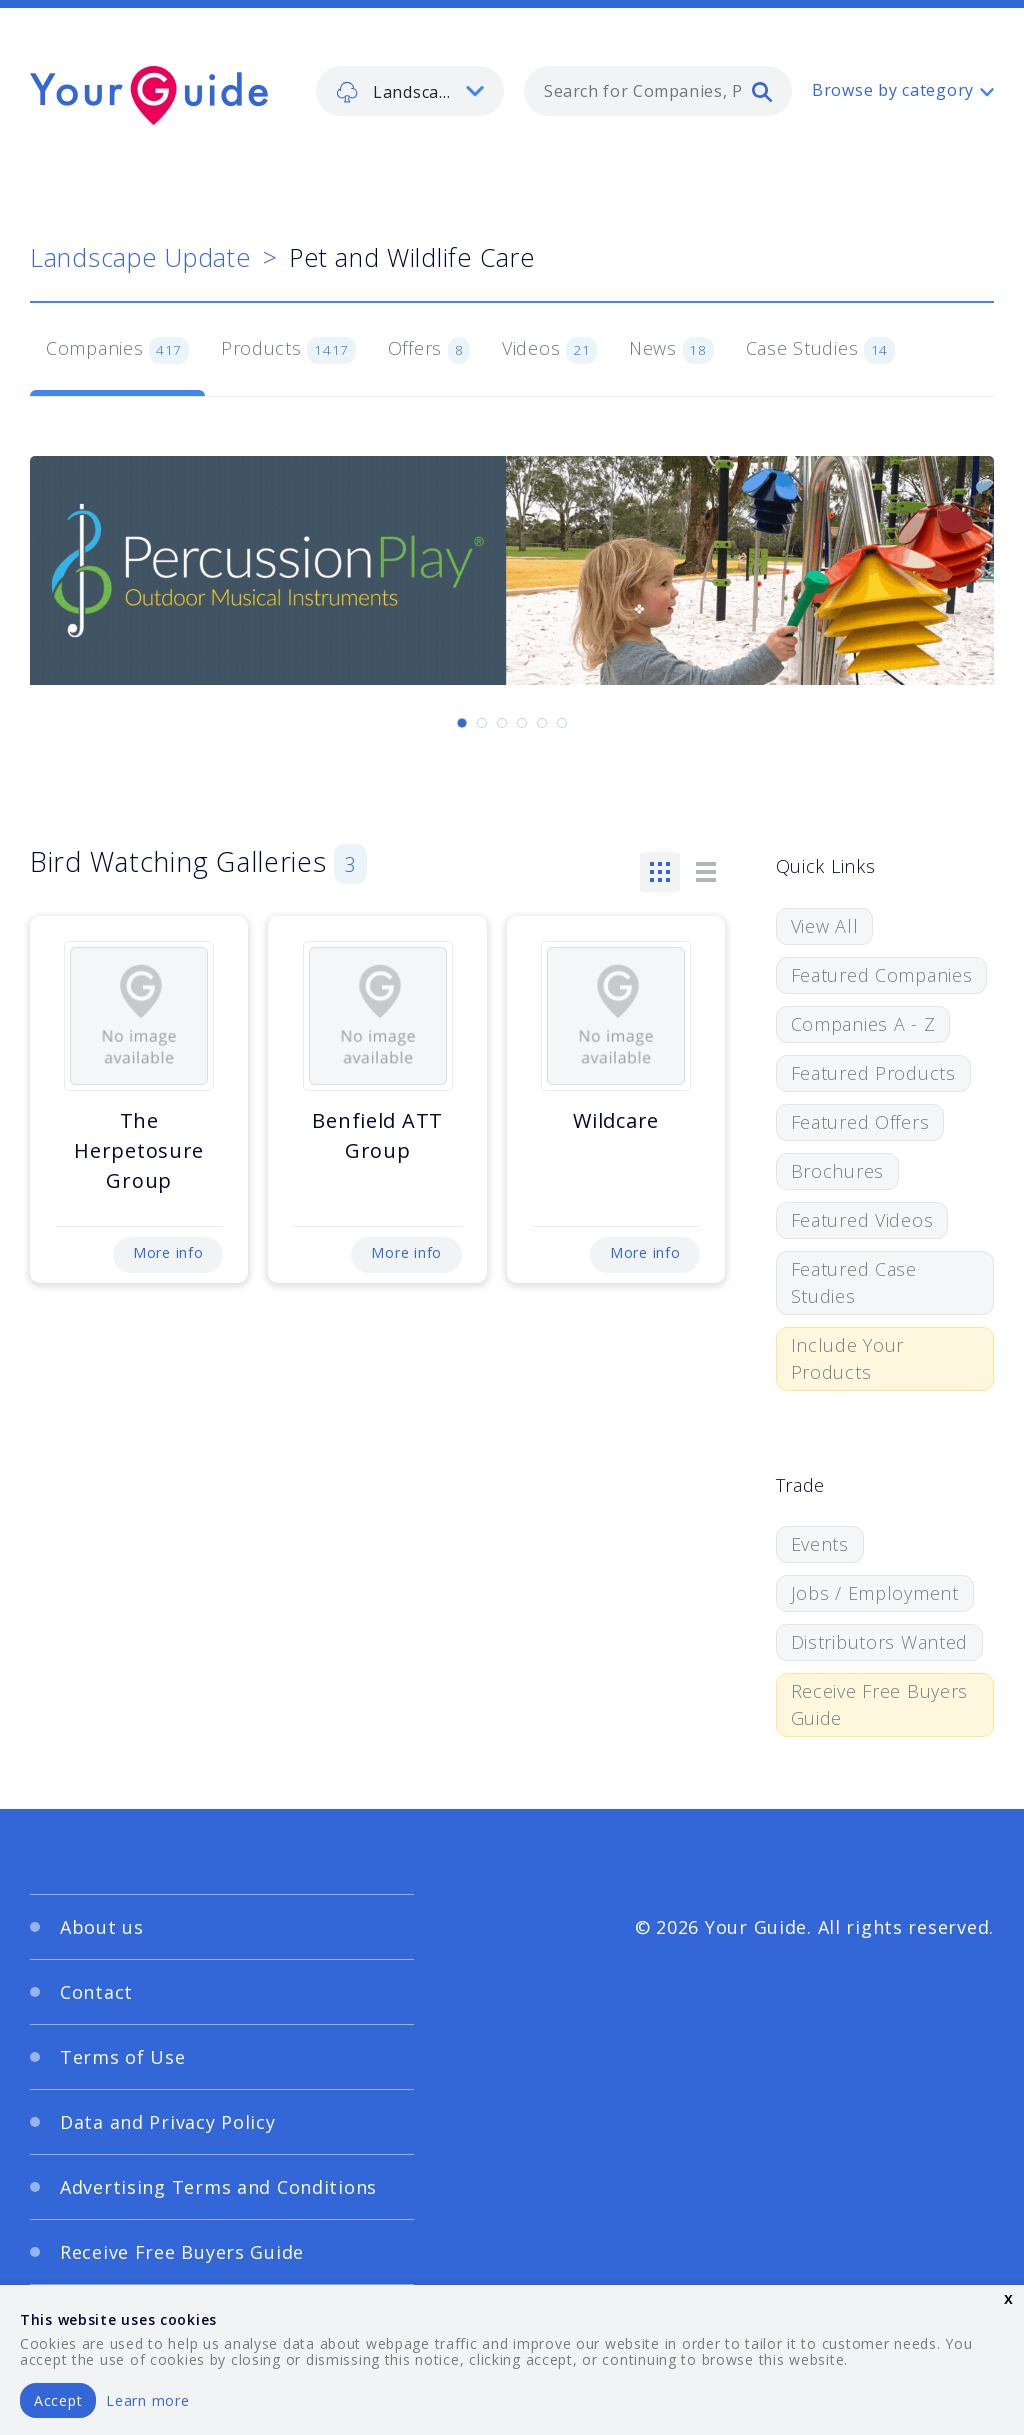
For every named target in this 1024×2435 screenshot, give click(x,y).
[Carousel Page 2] (482, 723)
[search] (762, 91)
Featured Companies (882, 975)
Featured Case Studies (854, 1282)
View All (825, 926)
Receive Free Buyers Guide (880, 1704)
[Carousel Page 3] (502, 723)
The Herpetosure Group (139, 1150)
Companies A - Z (863, 1024)
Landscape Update (140, 257)
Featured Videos (862, 1220)
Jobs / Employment (875, 1593)
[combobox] (658, 91)
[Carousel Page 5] (542, 723)
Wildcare (616, 1120)
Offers (429, 350)
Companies (117, 350)
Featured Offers (860, 1122)
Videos (549, 350)
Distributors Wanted (880, 1642)
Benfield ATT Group (377, 1135)
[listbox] (410, 91)
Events (820, 1544)
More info (168, 1252)
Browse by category (893, 90)
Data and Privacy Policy (168, 2122)
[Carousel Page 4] (522, 723)
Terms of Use (123, 2057)
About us (102, 1927)
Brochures (837, 1171)
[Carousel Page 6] (562, 723)
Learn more (147, 2400)
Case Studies (820, 350)
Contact (96, 1992)
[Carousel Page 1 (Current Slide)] (462, 723)
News (671, 350)
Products (288, 350)
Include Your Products (848, 1358)
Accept (58, 2400)
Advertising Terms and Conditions (218, 2187)
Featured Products (873, 1073)
